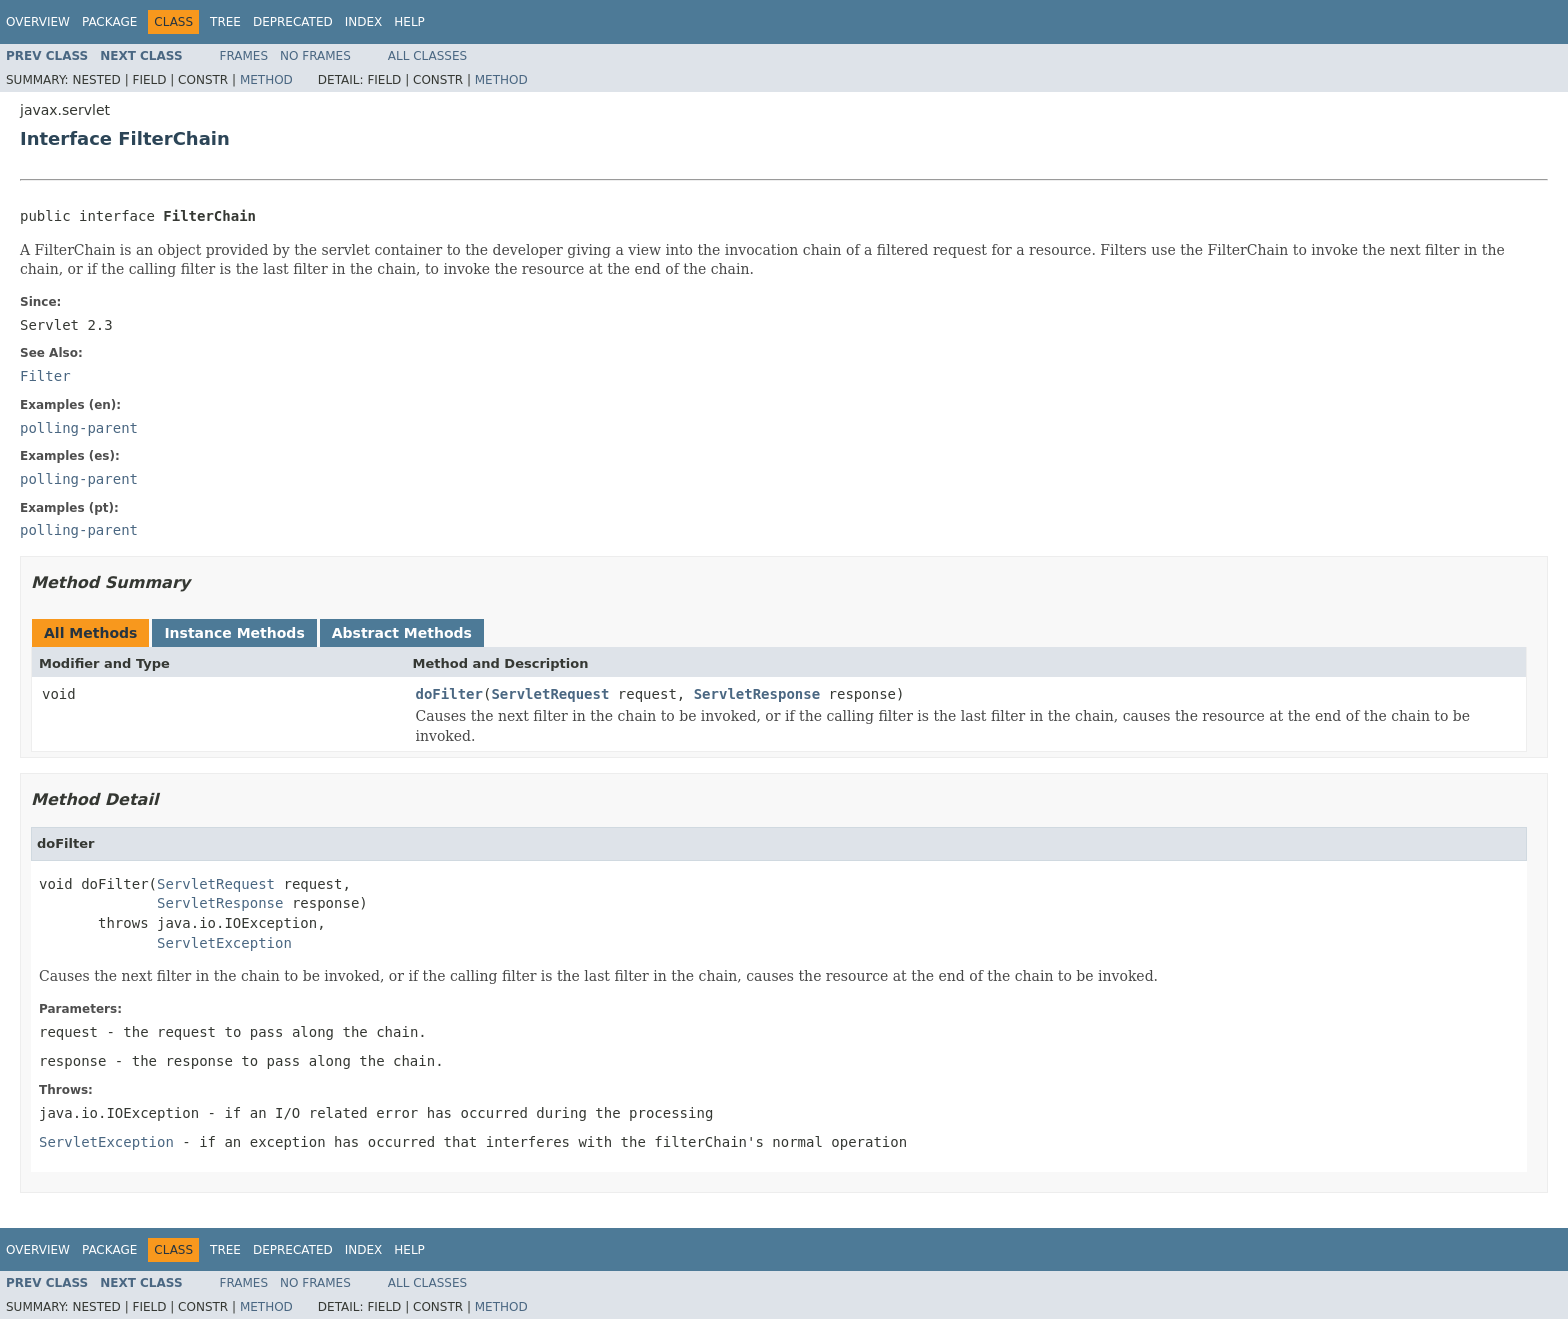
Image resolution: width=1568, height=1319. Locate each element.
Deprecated (293, 22)
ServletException (224, 943)
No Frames (315, 56)
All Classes (427, 56)
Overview (38, 22)
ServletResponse (757, 694)
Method (266, 80)
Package (109, 22)
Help (409, 22)
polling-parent (79, 428)
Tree (225, 22)
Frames (244, 56)
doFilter (449, 694)
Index (364, 22)
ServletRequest (550, 694)
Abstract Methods (402, 633)
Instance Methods (234, 633)
